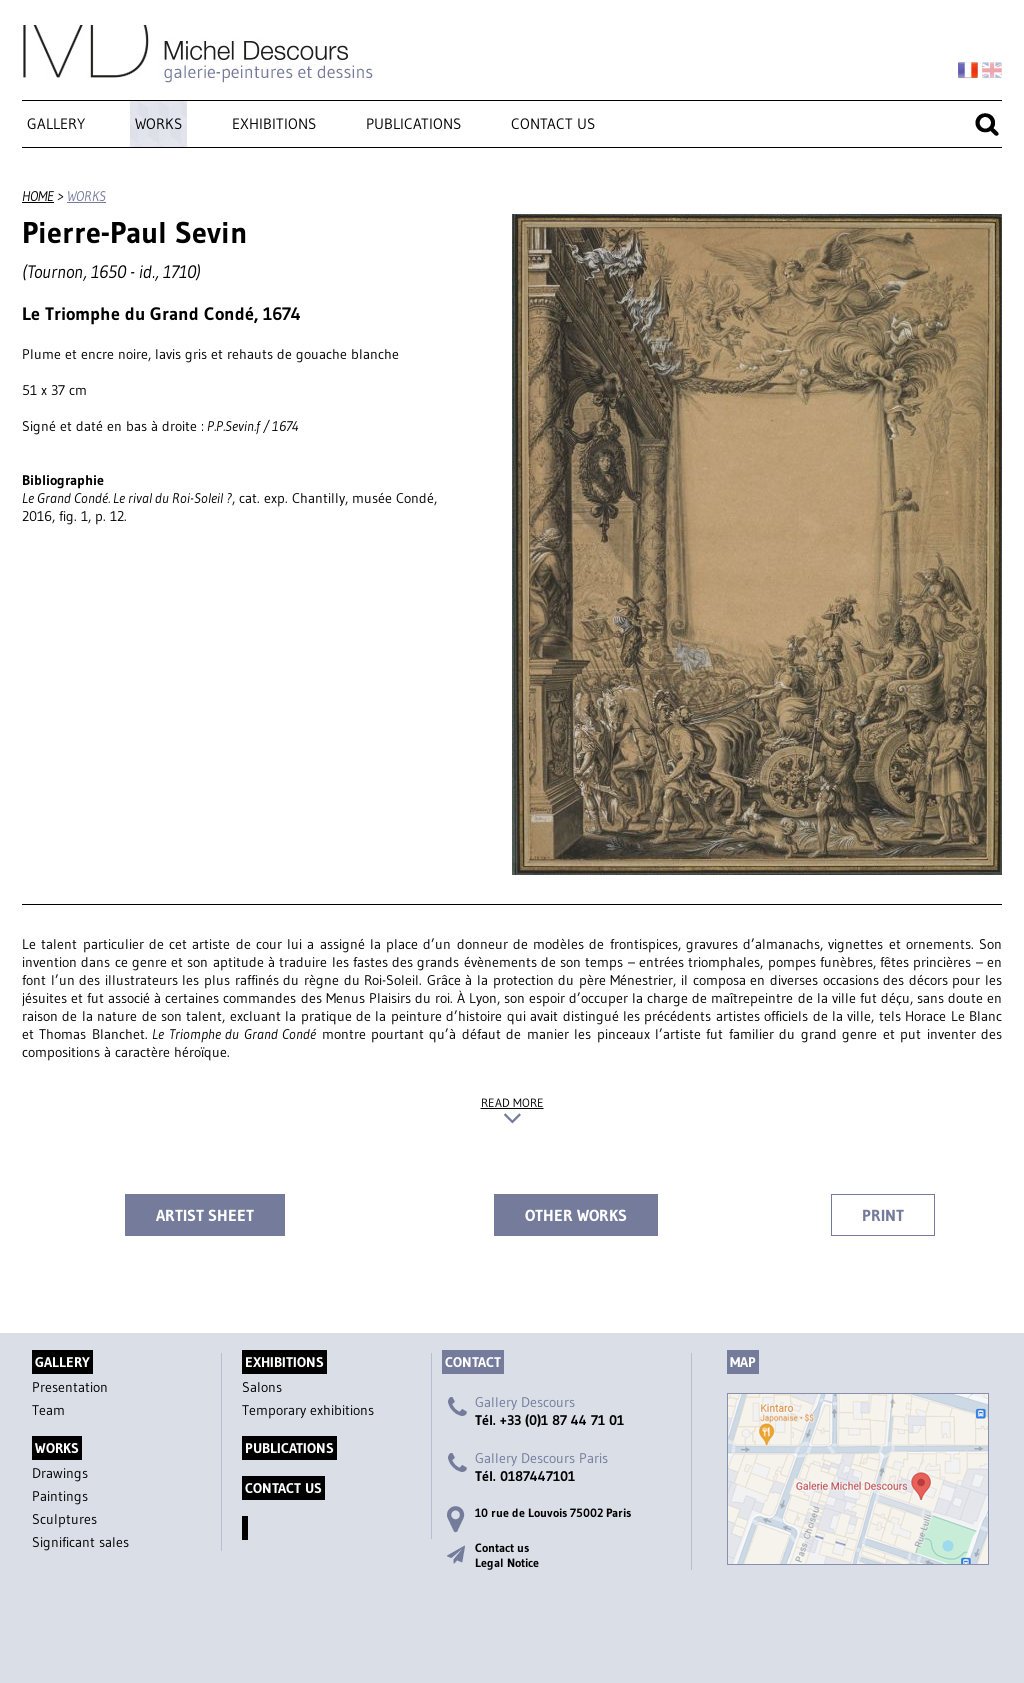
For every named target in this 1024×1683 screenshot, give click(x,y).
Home (38, 196)
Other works (576, 1215)
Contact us (553, 123)
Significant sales (80, 1542)
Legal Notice (507, 1562)
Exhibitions (274, 123)
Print (883, 1215)
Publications (413, 123)
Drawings (60, 1473)
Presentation (70, 1387)
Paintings (60, 1496)
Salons (262, 1387)
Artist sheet (205, 1215)
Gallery (56, 123)
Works (158, 123)
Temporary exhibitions (308, 1410)
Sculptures (64, 1519)
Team (48, 1410)
